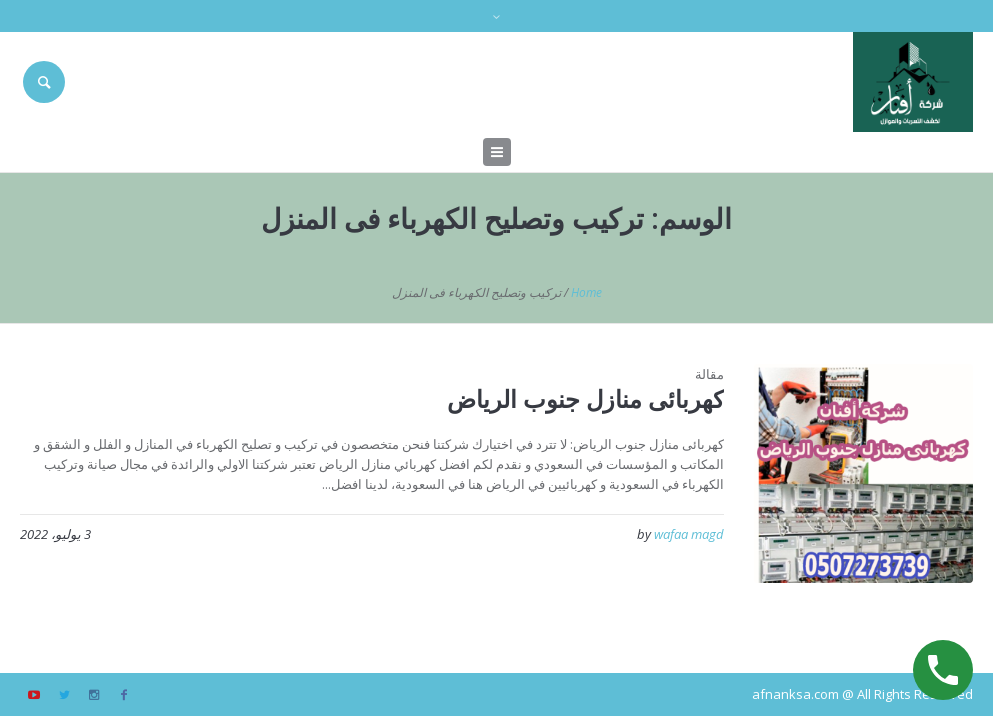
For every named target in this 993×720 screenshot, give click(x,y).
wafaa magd (689, 534)
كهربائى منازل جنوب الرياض (585, 398)
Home (586, 292)
